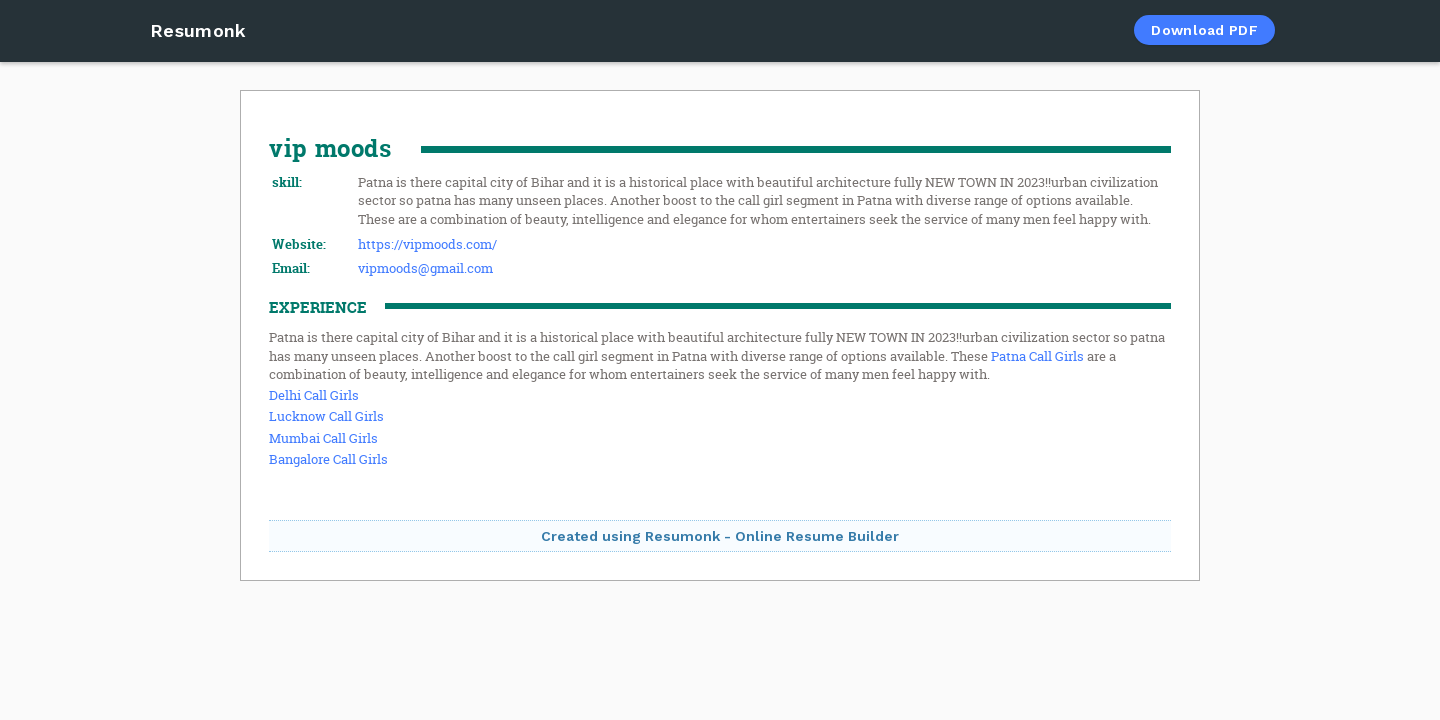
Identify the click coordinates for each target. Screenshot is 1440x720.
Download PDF (1204, 30)
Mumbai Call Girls (323, 438)
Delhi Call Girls (314, 395)
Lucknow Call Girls (326, 416)
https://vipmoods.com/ (427, 244)
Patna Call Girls (1037, 356)
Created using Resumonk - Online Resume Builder (720, 536)
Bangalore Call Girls (328, 459)
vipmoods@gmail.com (425, 268)
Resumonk (198, 30)
